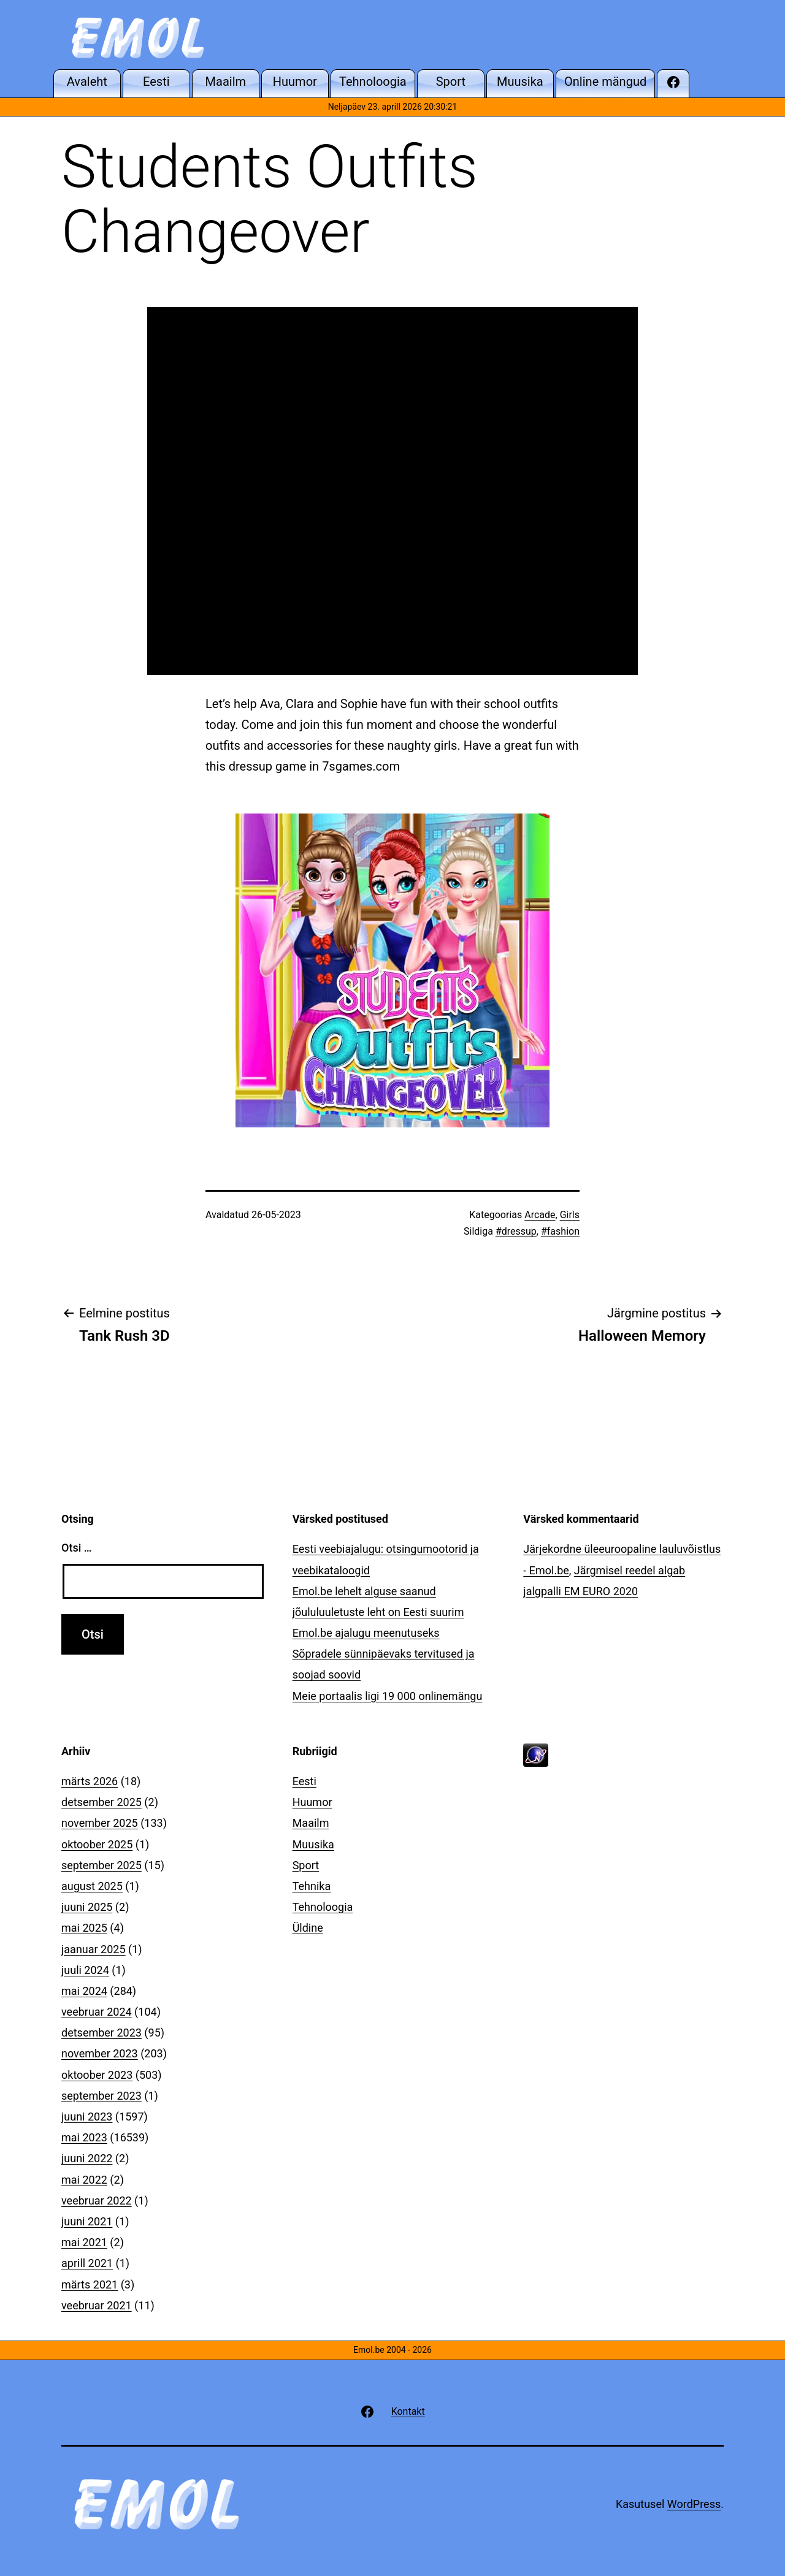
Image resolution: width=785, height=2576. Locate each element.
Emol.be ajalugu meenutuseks (366, 1632)
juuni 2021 (86, 2221)
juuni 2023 (86, 2116)
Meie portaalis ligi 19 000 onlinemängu (388, 1696)
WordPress (694, 2504)
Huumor (312, 1802)
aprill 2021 (87, 2263)
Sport (306, 1865)
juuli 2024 (85, 1970)
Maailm (311, 1822)
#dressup (516, 1231)
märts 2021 (89, 2284)
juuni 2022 (86, 2158)
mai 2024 (84, 1990)
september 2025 (101, 1865)
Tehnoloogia (323, 1906)
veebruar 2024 (96, 2011)
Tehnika (312, 1886)
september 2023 (101, 2095)
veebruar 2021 (96, 2305)
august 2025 (92, 1886)
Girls (570, 1215)
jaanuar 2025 (93, 1949)
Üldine (308, 1927)
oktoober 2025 (96, 1844)
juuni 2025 (86, 1906)
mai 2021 (84, 2242)
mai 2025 (84, 1927)
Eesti (304, 1781)
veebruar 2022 (96, 2200)
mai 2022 (84, 2179)
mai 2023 (84, 2137)
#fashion (560, 1231)
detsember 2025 (101, 1802)
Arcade (539, 1215)
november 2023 (99, 2053)
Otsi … (76, 1547)
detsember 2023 (101, 2032)
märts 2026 (89, 1781)
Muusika (313, 1844)
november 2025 (99, 1822)
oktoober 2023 (96, 2074)
